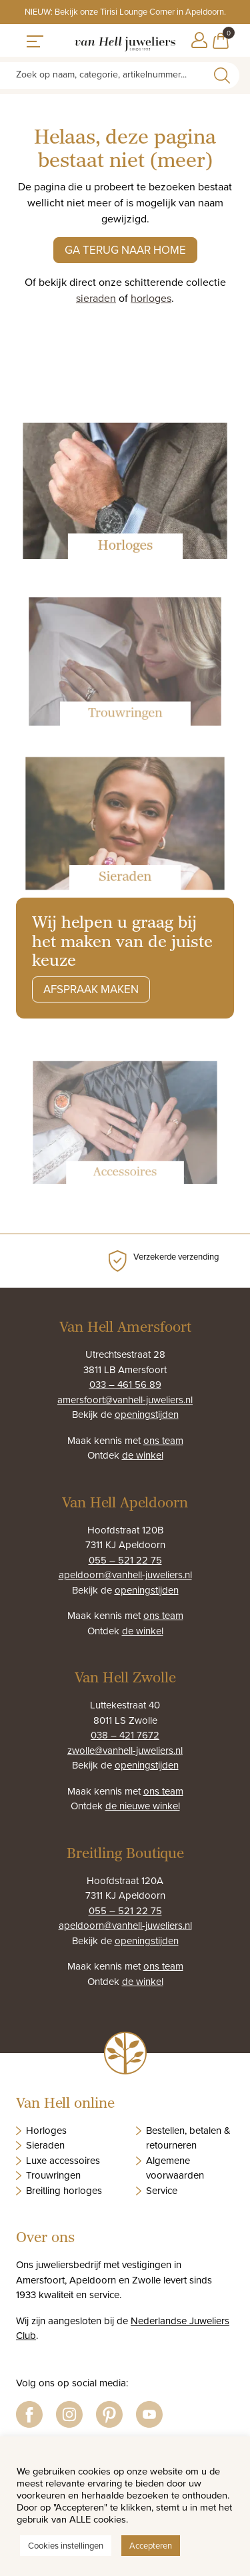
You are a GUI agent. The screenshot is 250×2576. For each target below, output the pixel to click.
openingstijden (147, 1414)
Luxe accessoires (63, 2160)
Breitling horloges (64, 2190)
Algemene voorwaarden (175, 2168)
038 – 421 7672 (125, 1735)
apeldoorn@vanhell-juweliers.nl (125, 1575)
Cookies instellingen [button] (65, 2545)
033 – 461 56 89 (125, 1384)
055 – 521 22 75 (125, 1560)
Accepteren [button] (150, 2545)
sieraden (96, 298)
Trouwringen (53, 2175)
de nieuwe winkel (142, 1806)
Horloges (46, 2130)
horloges (151, 298)
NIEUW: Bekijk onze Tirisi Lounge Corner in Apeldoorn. (125, 11)
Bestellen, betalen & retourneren (188, 2138)
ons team (163, 1440)
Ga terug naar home (125, 250)
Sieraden (45, 2145)
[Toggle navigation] (35, 40)
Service (161, 2190)
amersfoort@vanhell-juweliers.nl (125, 1400)
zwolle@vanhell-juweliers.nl (125, 1750)
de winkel (142, 1455)
